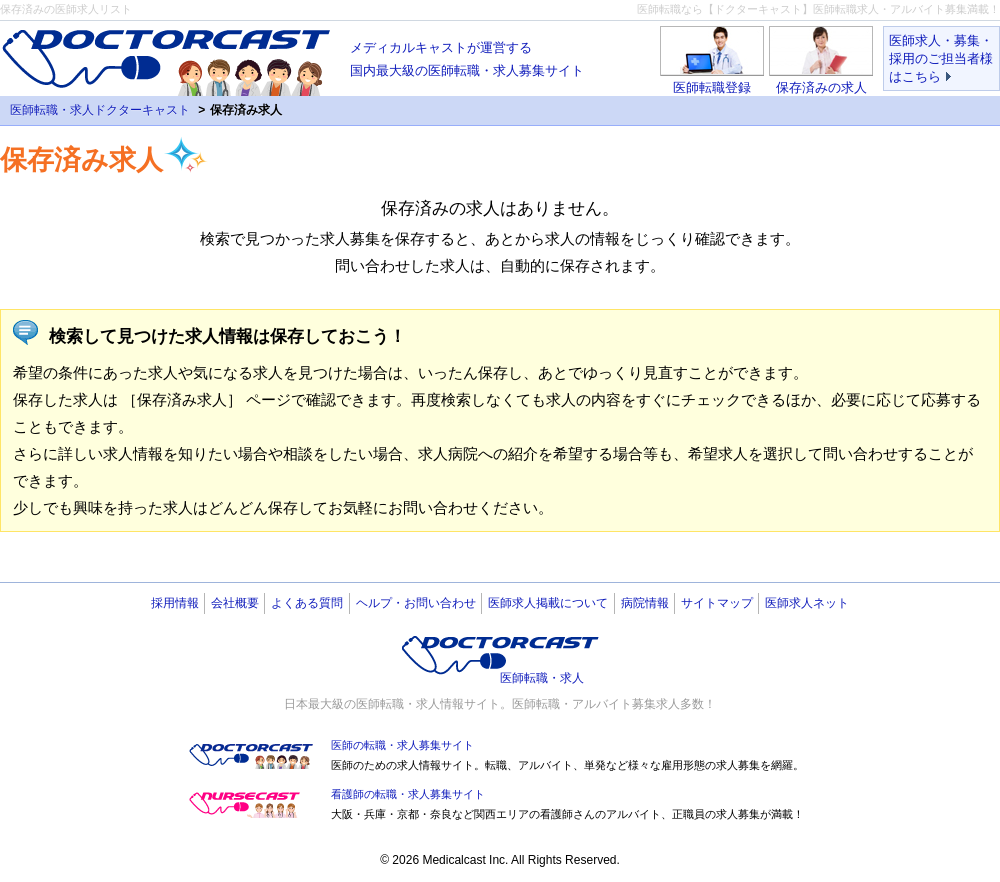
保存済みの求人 (821, 87)
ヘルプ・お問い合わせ (416, 603)
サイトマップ (717, 603)
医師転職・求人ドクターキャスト (100, 110)
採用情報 (175, 603)
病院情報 (645, 603)
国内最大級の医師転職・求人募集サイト (467, 57)
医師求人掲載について (548, 603)
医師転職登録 (712, 87)
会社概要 (235, 603)
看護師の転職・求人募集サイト (408, 794)
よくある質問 (307, 603)
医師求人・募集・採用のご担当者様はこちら (941, 58)
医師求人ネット (807, 603)
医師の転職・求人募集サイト (402, 745)
